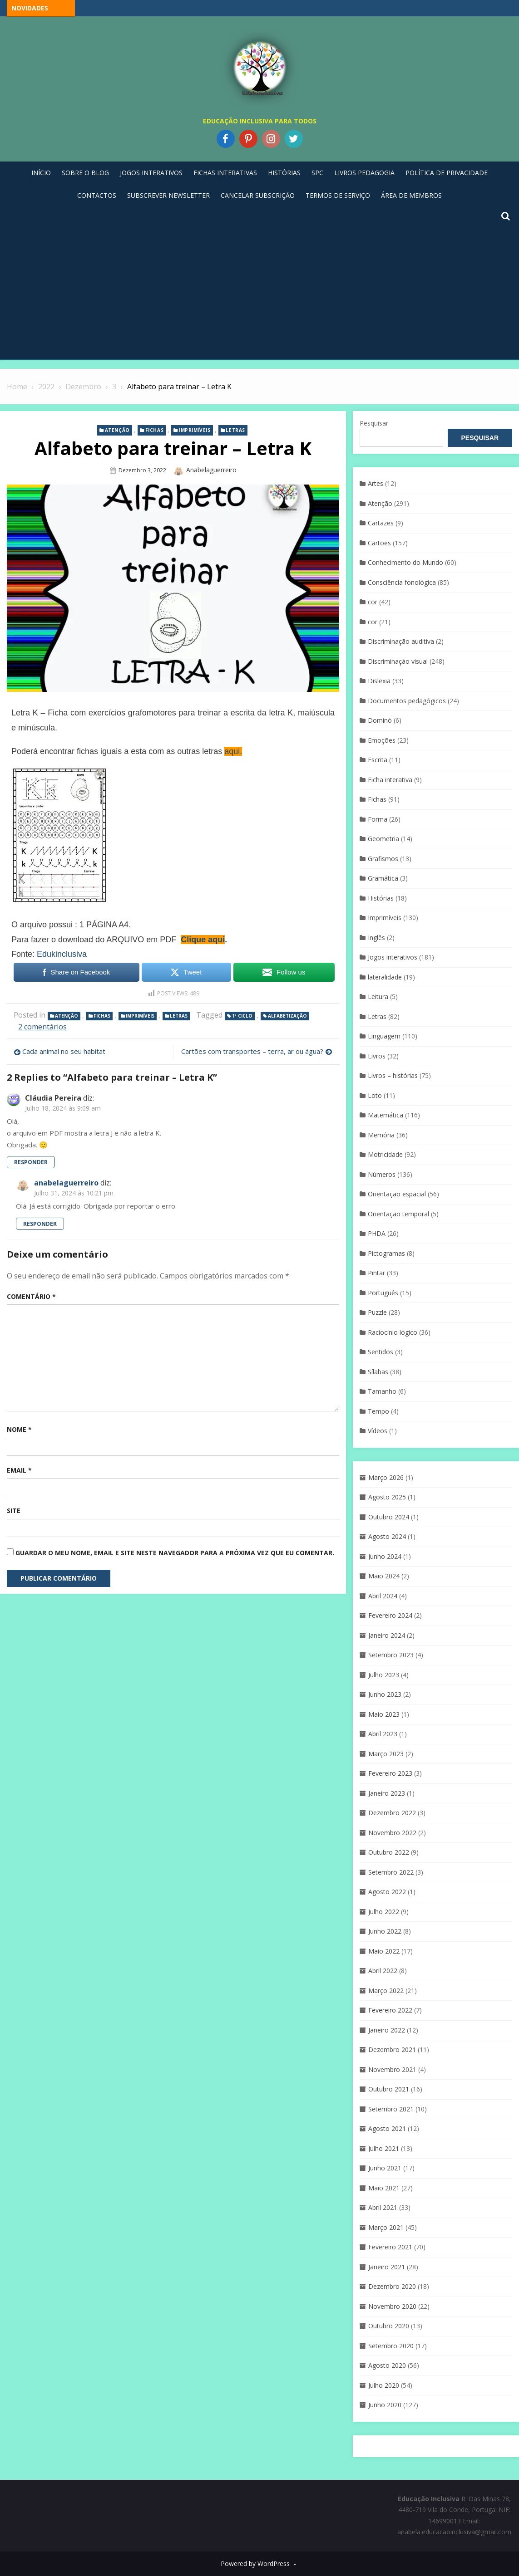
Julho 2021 (383, 2148)
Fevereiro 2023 (390, 1773)
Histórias (284, 172)
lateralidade (385, 977)
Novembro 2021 (392, 2069)
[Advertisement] (259, 290)
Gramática (383, 878)
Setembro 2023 (391, 1654)
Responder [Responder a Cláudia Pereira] (31, 1162)
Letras (235, 430)
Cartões (379, 543)
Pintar (376, 1272)
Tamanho (382, 1391)
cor (372, 601)
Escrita (377, 759)
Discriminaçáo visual (398, 661)
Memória (381, 1135)
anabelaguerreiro (211, 469)
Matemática (385, 1115)
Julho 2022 (383, 1911)
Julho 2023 (383, 1674)
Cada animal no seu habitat (63, 1051)
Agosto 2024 (387, 1536)
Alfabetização (287, 1016)
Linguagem (384, 1036)
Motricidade (385, 1154)
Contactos (96, 195)
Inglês (376, 937)
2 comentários (42, 1027)
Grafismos (383, 858)
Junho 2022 (384, 1931)
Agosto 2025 (387, 1497)
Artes (375, 483)
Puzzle (377, 1312)
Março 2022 (386, 1990)
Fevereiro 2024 (390, 1615)
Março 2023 (386, 1753)
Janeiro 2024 (386, 1635)
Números (381, 1174)
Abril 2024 (382, 1596)
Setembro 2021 (391, 2109)
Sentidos (380, 1351)
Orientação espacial (397, 1194)
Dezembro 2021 (392, 2049)
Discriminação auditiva (401, 641)
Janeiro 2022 (386, 2030)
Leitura (378, 996)
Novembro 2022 (392, 1832)
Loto (375, 1095)
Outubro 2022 (388, 1852)
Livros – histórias (393, 1075)
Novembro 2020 (392, 2306)
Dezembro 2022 (392, 1812)
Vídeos (377, 1430)
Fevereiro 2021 (390, 2247)
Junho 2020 (384, 2404)
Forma (377, 819)
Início (41, 172)
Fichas (154, 430)
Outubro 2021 (388, 2089)
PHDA (377, 1233)
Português (383, 1292)
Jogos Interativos (151, 172)
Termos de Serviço (338, 195)
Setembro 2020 (391, 2345)
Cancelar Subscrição (258, 195)
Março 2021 (386, 2227)
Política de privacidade (446, 172)
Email (19, 1470)
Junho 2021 (384, 2168)
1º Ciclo (242, 1016)
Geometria (383, 838)
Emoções (381, 740)
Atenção (117, 430)
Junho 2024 (384, 1556)
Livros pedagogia (364, 172)
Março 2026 (386, 1477)
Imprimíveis (195, 430)
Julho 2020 (383, 2385)
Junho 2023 (384, 1694)
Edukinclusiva (62, 954)
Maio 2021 (384, 2188)
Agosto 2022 (387, 1891)
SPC (317, 172)
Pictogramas (386, 1253)
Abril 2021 (382, 2207)
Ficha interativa (390, 779)
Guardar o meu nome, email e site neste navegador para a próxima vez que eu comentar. (174, 1552)
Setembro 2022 (391, 1872)
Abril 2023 (382, 1733)
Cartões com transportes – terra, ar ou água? (252, 1051)
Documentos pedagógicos (407, 700)
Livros (377, 1056)
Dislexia (379, 680)
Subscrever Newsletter (168, 195)
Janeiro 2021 (386, 2267)
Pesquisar (374, 423)
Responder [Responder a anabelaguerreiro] (40, 1224)
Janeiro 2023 (386, 1793)
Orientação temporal (398, 1214)
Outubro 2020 (388, 2325)
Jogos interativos (392, 957)
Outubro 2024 (388, 1517)
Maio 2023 (384, 1714)
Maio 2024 (384, 1576)
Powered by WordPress (255, 2563)
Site (13, 1510)
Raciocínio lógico (392, 1332)
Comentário (31, 1296)
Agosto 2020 (387, 2365)
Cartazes (381, 523)
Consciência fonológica (402, 582)
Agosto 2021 (387, 2128)
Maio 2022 (384, 1951)
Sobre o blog (85, 172)
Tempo (378, 1411)
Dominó (380, 720)
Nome (19, 1429)
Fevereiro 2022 (390, 2010)
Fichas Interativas (225, 172)
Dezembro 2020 (392, 2286)
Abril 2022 (382, 1970)
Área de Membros (411, 195)
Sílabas (378, 1371)
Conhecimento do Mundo (405, 562)
